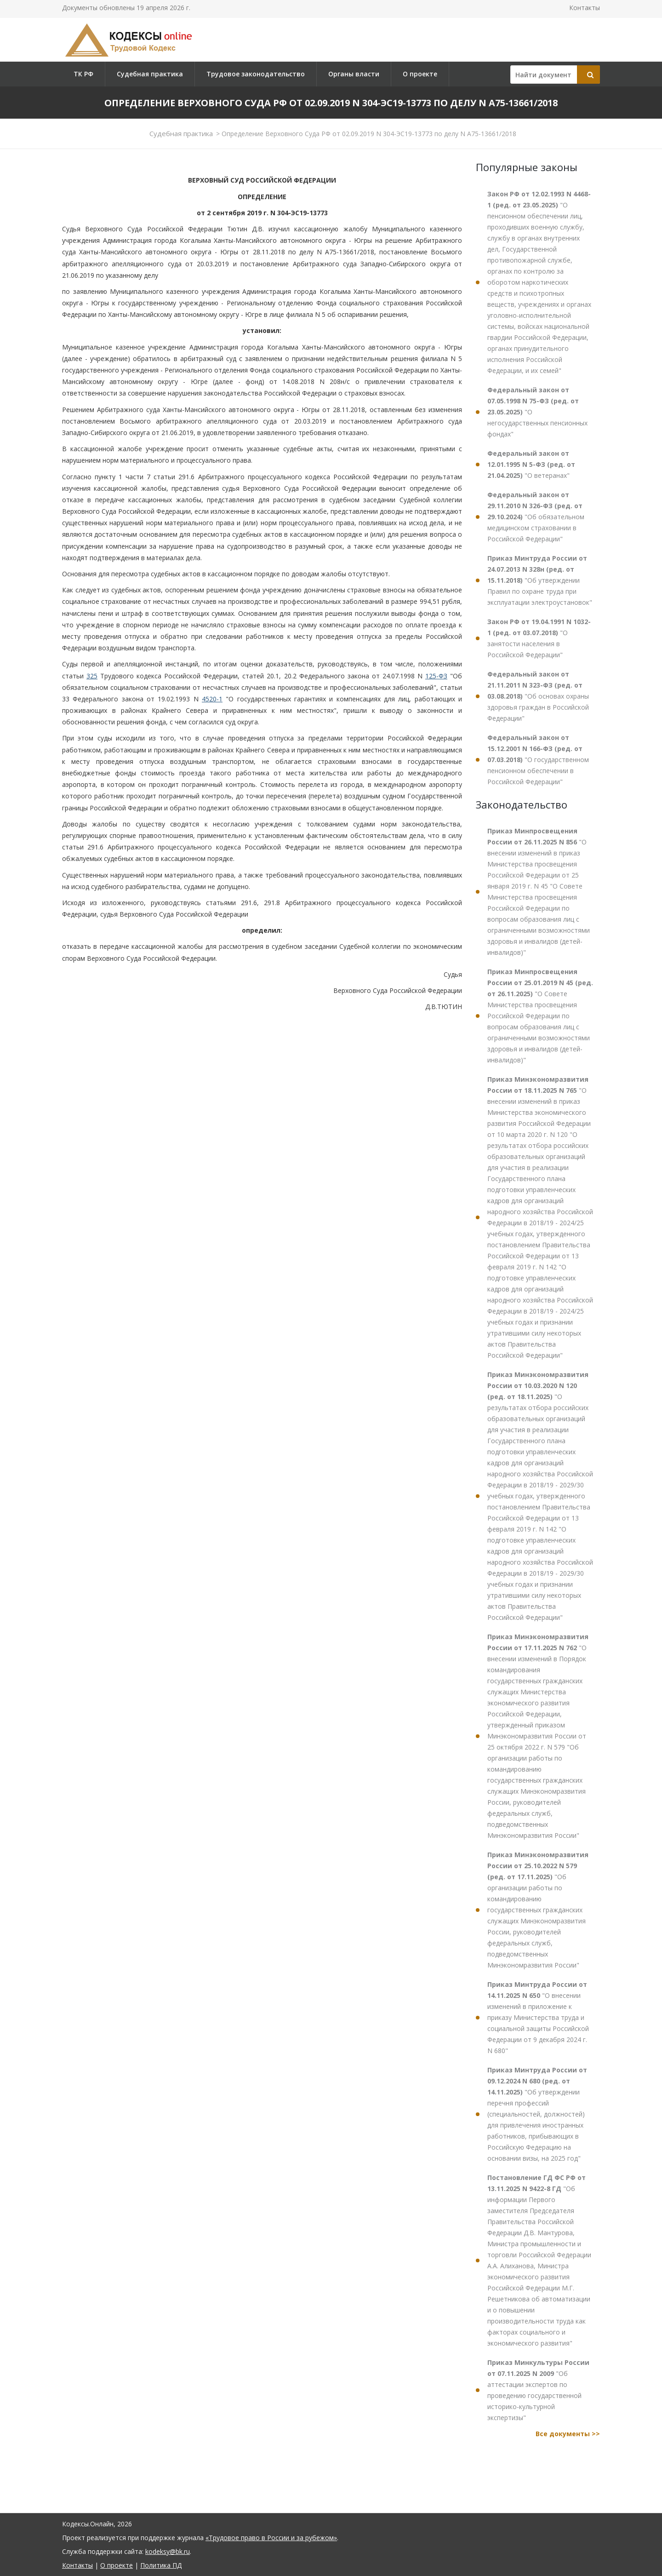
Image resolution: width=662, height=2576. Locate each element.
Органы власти (353, 73)
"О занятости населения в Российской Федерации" (539, 638)
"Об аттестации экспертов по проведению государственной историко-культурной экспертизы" (538, 2390)
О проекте (420, 73)
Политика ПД (161, 2565)
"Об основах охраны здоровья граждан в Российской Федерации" (538, 696)
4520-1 (212, 698)
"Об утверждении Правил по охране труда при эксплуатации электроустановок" (539, 580)
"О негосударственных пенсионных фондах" (537, 411)
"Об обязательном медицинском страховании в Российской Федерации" (535, 516)
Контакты (584, 7)
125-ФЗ (436, 675)
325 (91, 675)
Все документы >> (568, 2433)
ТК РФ (83, 73)
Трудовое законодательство (255, 73)
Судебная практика (150, 73)
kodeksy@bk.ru (167, 2551)
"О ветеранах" (531, 464)
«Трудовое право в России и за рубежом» (271, 2537)
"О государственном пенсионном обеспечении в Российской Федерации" (538, 759)
